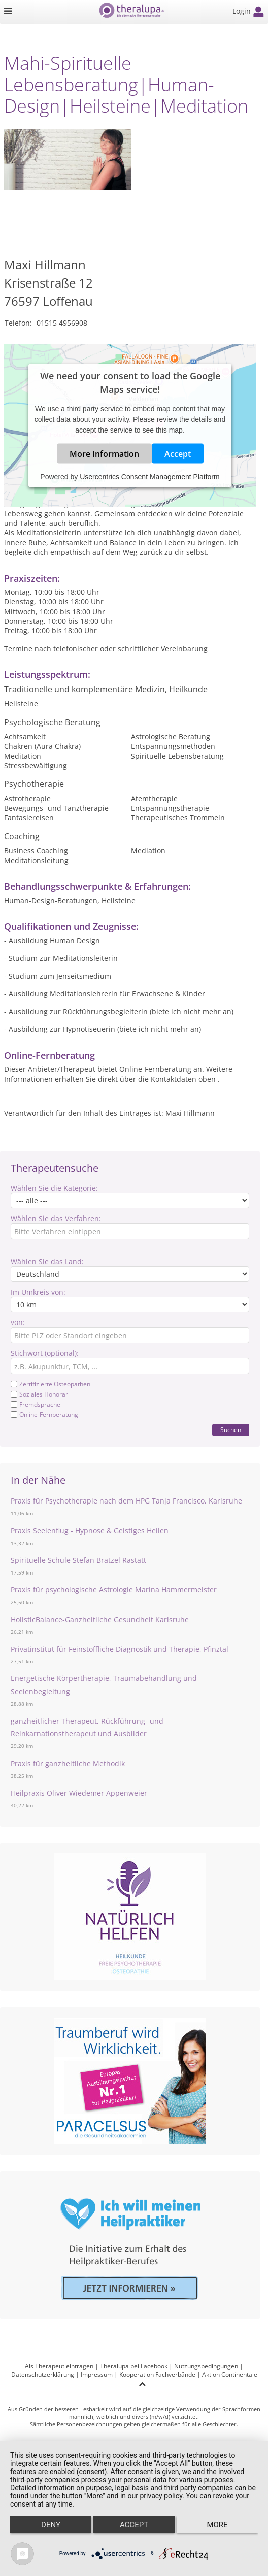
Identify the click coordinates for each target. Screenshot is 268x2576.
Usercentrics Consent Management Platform (149, 477)
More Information (104, 453)
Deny (50, 2524)
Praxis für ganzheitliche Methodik (68, 1763)
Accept (177, 453)
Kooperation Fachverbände (157, 2374)
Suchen (230, 1429)
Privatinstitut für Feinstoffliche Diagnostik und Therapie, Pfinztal (119, 1649)
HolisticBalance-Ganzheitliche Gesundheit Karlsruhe (100, 1619)
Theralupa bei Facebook (134, 2366)
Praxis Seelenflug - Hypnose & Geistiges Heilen (90, 1530)
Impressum (97, 2374)
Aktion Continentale (229, 2374)
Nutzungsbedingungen (206, 2366)
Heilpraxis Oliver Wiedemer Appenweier (79, 1793)
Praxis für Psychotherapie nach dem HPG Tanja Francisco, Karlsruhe (126, 1501)
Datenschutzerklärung (42, 2374)
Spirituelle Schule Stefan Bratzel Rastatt (78, 1560)
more (217, 2524)
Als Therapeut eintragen (59, 2366)
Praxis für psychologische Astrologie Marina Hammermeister (114, 1589)
